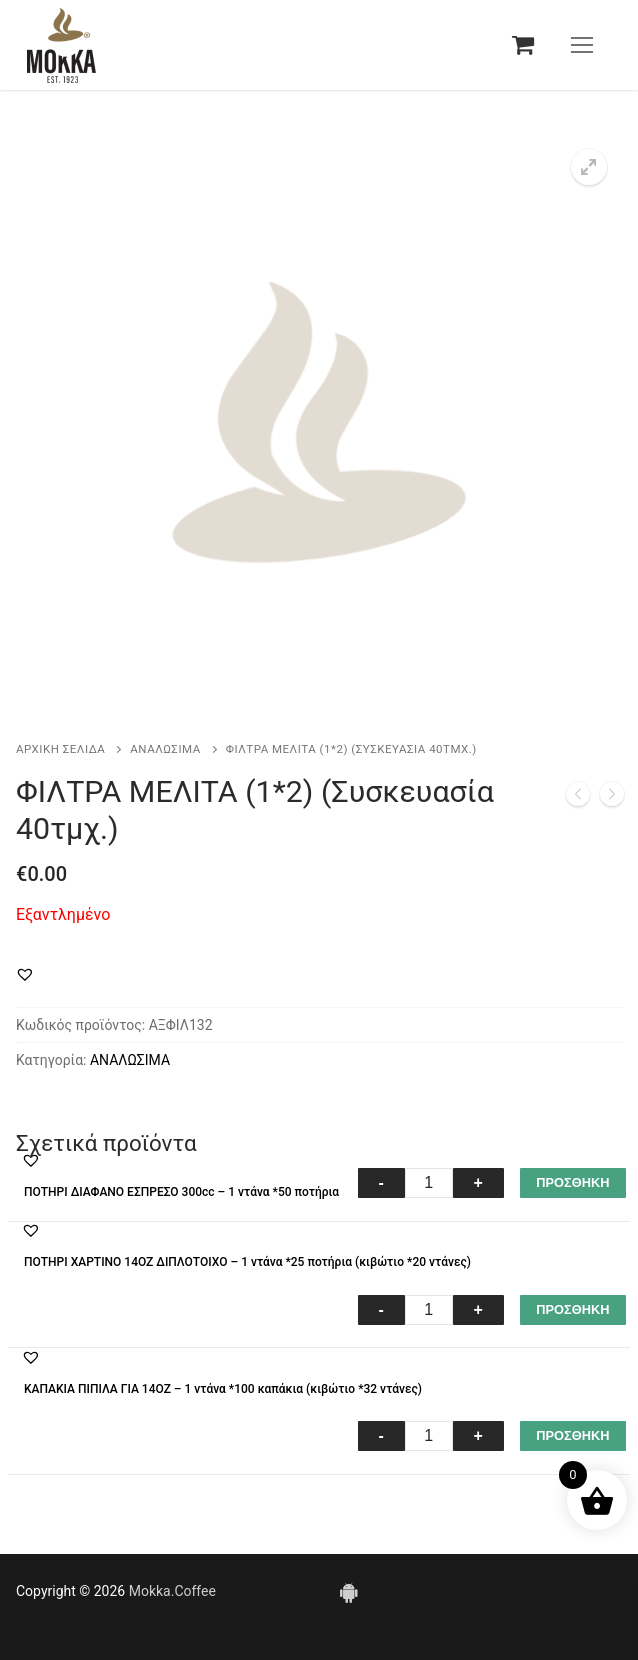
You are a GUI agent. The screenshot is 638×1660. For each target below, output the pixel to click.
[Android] (348, 1592)
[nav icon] (582, 45)
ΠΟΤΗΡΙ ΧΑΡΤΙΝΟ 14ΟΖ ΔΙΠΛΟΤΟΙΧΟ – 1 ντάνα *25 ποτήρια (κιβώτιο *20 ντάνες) (247, 1262)
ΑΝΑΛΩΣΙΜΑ (165, 749)
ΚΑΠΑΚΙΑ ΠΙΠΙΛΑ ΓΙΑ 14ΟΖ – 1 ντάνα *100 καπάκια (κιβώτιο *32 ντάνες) (223, 1389)
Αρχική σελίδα (60, 749)
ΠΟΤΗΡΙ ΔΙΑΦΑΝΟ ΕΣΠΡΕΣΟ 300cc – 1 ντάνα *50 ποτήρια (181, 1192)
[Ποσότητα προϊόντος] (429, 1183)
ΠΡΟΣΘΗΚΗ (572, 1182)
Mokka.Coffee (172, 1591)
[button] (589, 167)
